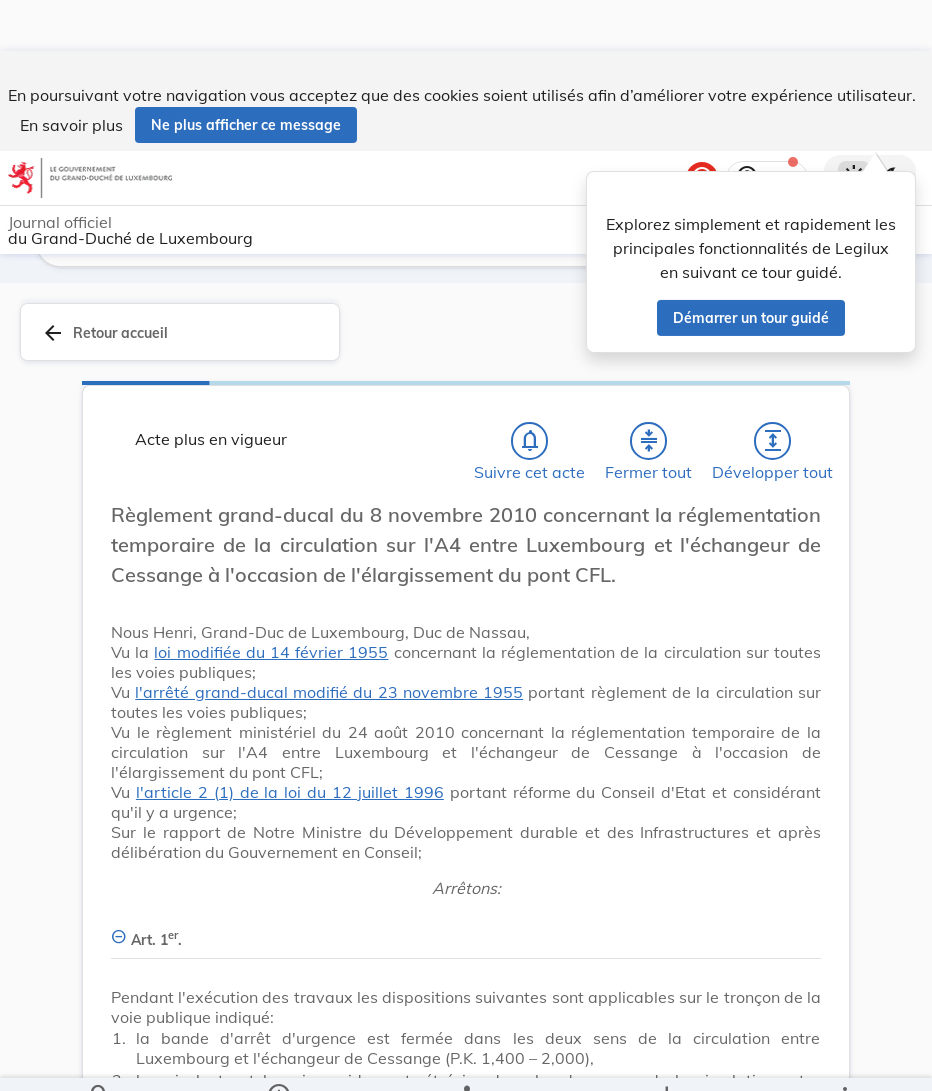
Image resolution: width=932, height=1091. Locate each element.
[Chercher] (100, 1059)
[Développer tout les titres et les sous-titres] (773, 441)
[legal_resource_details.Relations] (465, 1059)
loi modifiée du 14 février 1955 (271, 652)
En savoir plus (71, 74)
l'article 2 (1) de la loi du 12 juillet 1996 (290, 792)
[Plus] (844, 1059)
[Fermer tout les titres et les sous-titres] (649, 441)
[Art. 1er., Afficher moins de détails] (466, 928)
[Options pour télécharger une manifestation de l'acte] (666, 1059)
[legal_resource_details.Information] (277, 1059)
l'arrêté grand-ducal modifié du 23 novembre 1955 (329, 692)
